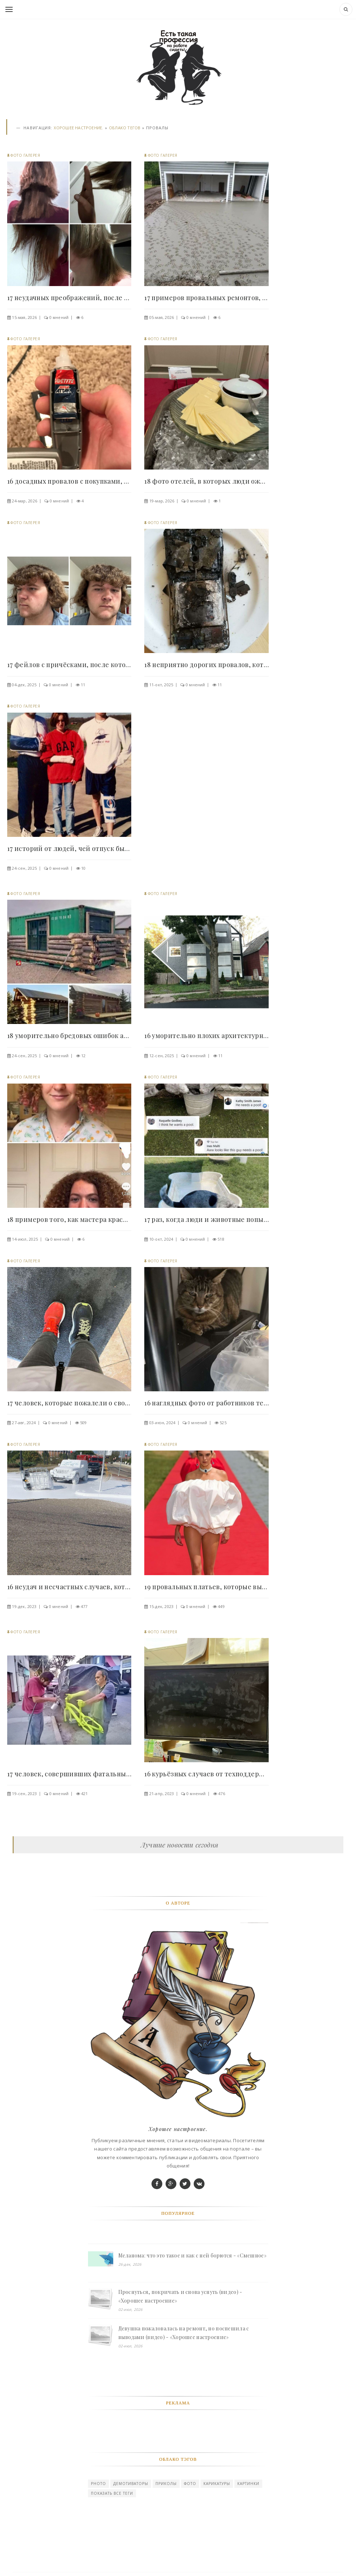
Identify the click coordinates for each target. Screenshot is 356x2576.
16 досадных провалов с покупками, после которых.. (69, 481)
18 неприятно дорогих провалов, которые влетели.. (206, 664)
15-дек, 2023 (161, 1606)
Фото (190, 2483)
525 (223, 1422)
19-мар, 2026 (162, 500)
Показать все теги (112, 2493)
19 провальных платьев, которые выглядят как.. (206, 1586)
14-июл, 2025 (25, 1239)
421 (84, 1793)
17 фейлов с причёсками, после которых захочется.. (69, 664)
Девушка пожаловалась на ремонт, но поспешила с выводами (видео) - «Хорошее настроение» (183, 2333)
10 (83, 868)
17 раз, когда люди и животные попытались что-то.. (206, 1219)
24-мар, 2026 (24, 500)
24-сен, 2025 (24, 868)
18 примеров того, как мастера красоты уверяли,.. (69, 1219)
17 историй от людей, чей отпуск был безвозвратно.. (69, 848)
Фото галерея (25, 155)
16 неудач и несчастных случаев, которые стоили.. (69, 1586)
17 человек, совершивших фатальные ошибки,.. (69, 1773)
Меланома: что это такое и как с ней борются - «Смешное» (192, 2255)
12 (83, 1055)
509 (83, 1422)
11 (83, 684)
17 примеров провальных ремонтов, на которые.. (206, 297)
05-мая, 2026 (161, 317)
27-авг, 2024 (24, 1422)
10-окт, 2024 (161, 1239)
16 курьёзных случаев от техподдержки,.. (206, 1773)
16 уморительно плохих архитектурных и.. (206, 1035)
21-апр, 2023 (161, 1793)
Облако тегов (125, 127)
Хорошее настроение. (78, 127)
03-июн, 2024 (162, 1422)
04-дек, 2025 (24, 684)
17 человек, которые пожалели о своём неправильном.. (69, 1403)
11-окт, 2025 (161, 684)
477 (84, 1606)
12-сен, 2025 (161, 1055)
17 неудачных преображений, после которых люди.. (69, 297)
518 (220, 1239)
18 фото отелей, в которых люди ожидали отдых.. (206, 481)
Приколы (166, 2483)
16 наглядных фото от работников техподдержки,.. (206, 1403)
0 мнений (59, 317)
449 (221, 1606)
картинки (248, 2483)
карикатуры (216, 2483)
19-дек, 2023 (24, 1606)
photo (98, 2483)
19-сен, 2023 (24, 1793)
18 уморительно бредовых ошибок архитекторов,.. (69, 1035)
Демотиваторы (130, 2483)
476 (221, 1793)
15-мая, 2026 (24, 317)
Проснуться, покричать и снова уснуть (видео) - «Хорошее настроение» (180, 2296)
